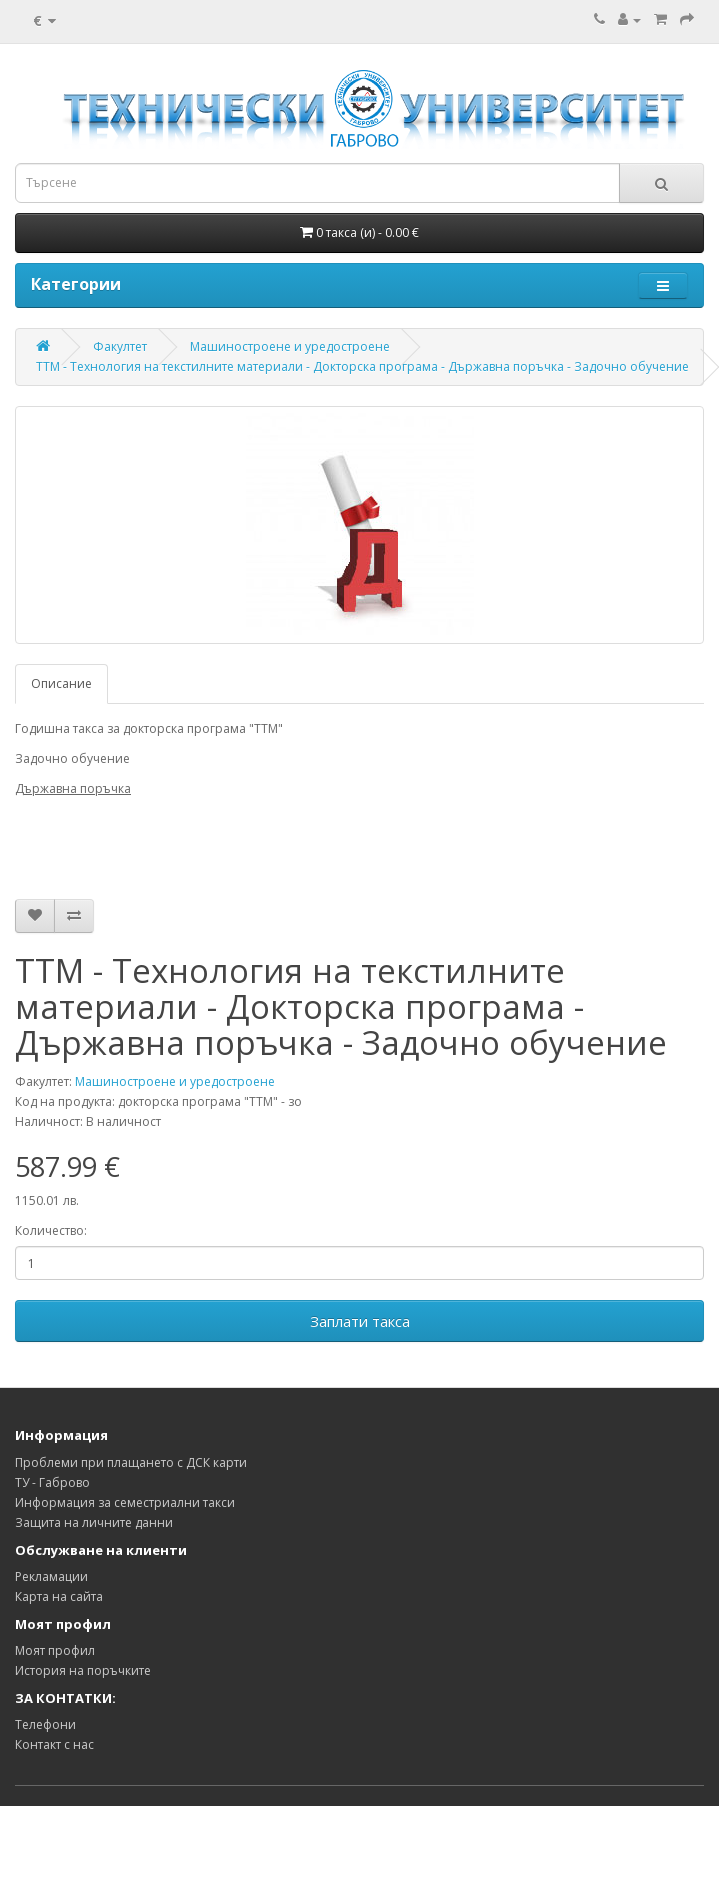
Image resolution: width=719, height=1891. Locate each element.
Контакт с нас (54, 1744)
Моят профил (55, 1650)
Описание (61, 683)
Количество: (51, 1230)
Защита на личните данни (94, 1522)
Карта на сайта (59, 1596)
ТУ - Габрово (52, 1482)
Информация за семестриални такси (125, 1502)
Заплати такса (360, 1321)
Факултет (120, 346)
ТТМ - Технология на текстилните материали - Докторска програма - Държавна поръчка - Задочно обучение (362, 366)
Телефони (45, 1724)
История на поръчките (83, 1670)
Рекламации (51, 1576)
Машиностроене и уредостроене (290, 346)
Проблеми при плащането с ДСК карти (131, 1462)
